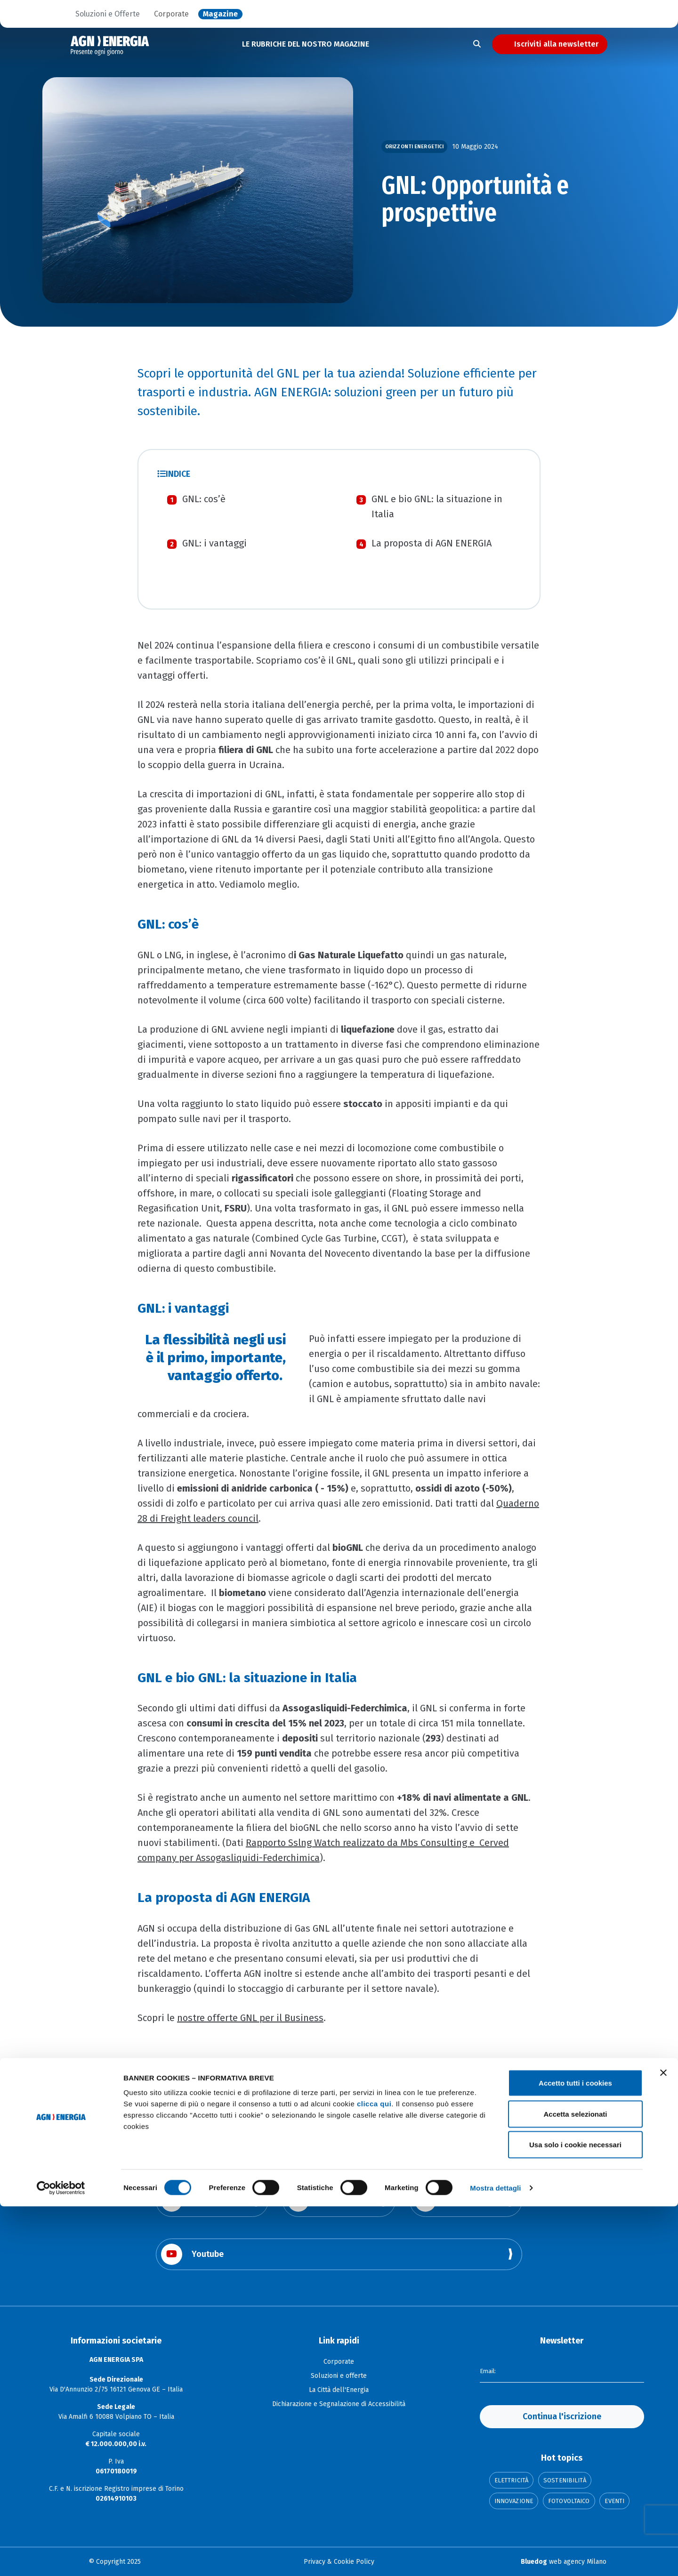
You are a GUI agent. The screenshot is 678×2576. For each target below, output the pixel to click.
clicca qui (374, 2473)
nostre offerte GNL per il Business (250, 2017)
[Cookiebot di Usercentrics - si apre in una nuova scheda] (61, 2558)
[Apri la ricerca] (477, 44)
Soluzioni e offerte (339, 2376)
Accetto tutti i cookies (575, 2452)
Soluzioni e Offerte (107, 14)
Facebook (195, 2201)
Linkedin (446, 2201)
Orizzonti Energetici (414, 147)
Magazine (220, 14)
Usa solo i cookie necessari (575, 2514)
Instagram (322, 2201)
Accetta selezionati (575, 2484)
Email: (489, 2371)
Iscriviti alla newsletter (556, 44)
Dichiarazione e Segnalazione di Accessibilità (338, 2404)
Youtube (192, 2254)
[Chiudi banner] (663, 2442)
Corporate (171, 14)
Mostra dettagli (495, 2557)
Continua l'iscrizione (562, 2416)
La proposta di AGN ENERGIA (431, 543)
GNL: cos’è (204, 499)
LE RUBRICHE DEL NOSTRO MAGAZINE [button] (305, 44)
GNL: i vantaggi (214, 543)
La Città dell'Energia (339, 2390)
